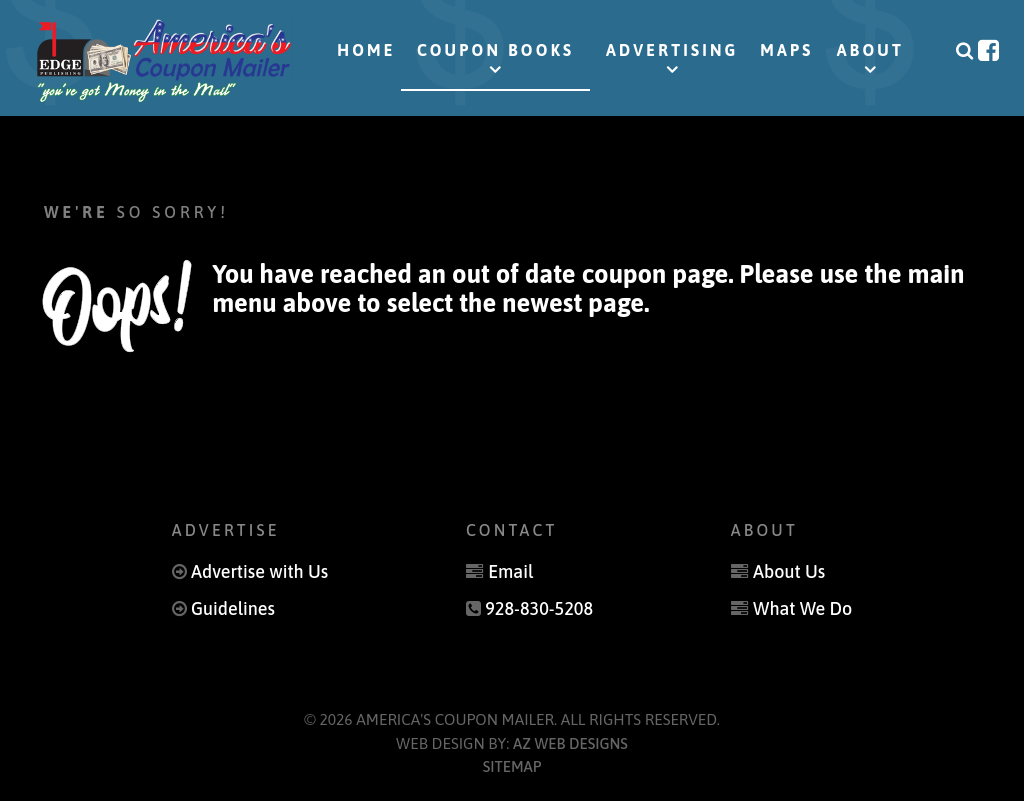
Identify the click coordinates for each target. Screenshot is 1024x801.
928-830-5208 (538, 607)
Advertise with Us (260, 571)
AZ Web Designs (570, 741)
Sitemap (512, 764)
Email (511, 571)
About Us (788, 571)
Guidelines (234, 607)
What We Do (801, 607)
